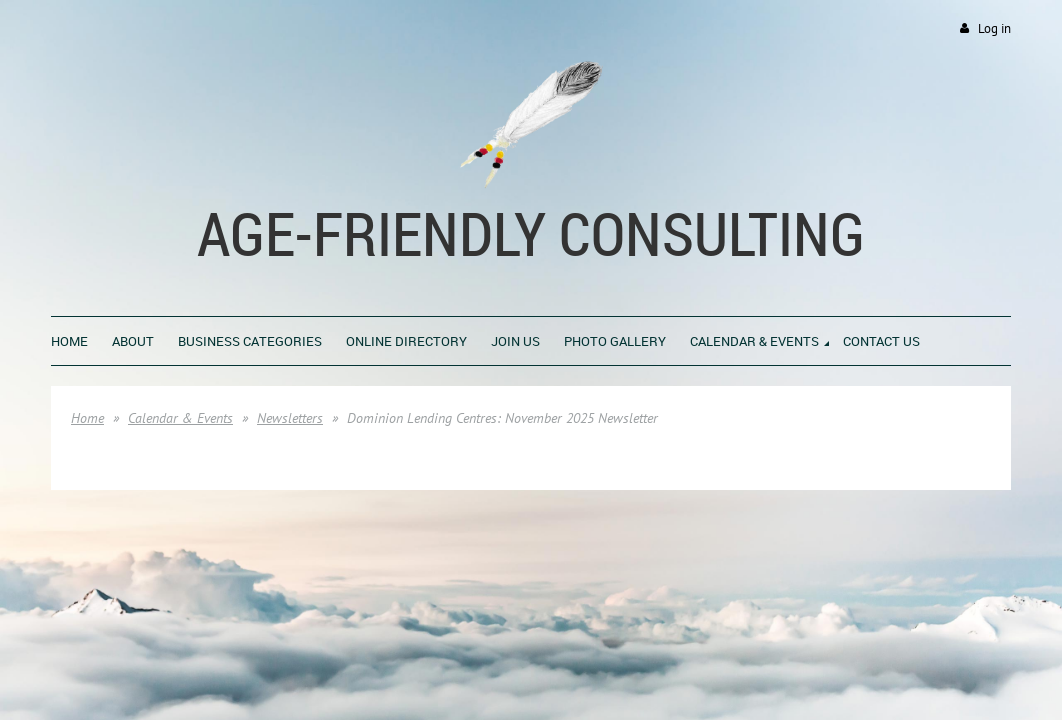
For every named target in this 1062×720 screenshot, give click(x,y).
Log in (994, 28)
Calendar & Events (180, 418)
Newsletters (290, 418)
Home (87, 418)
